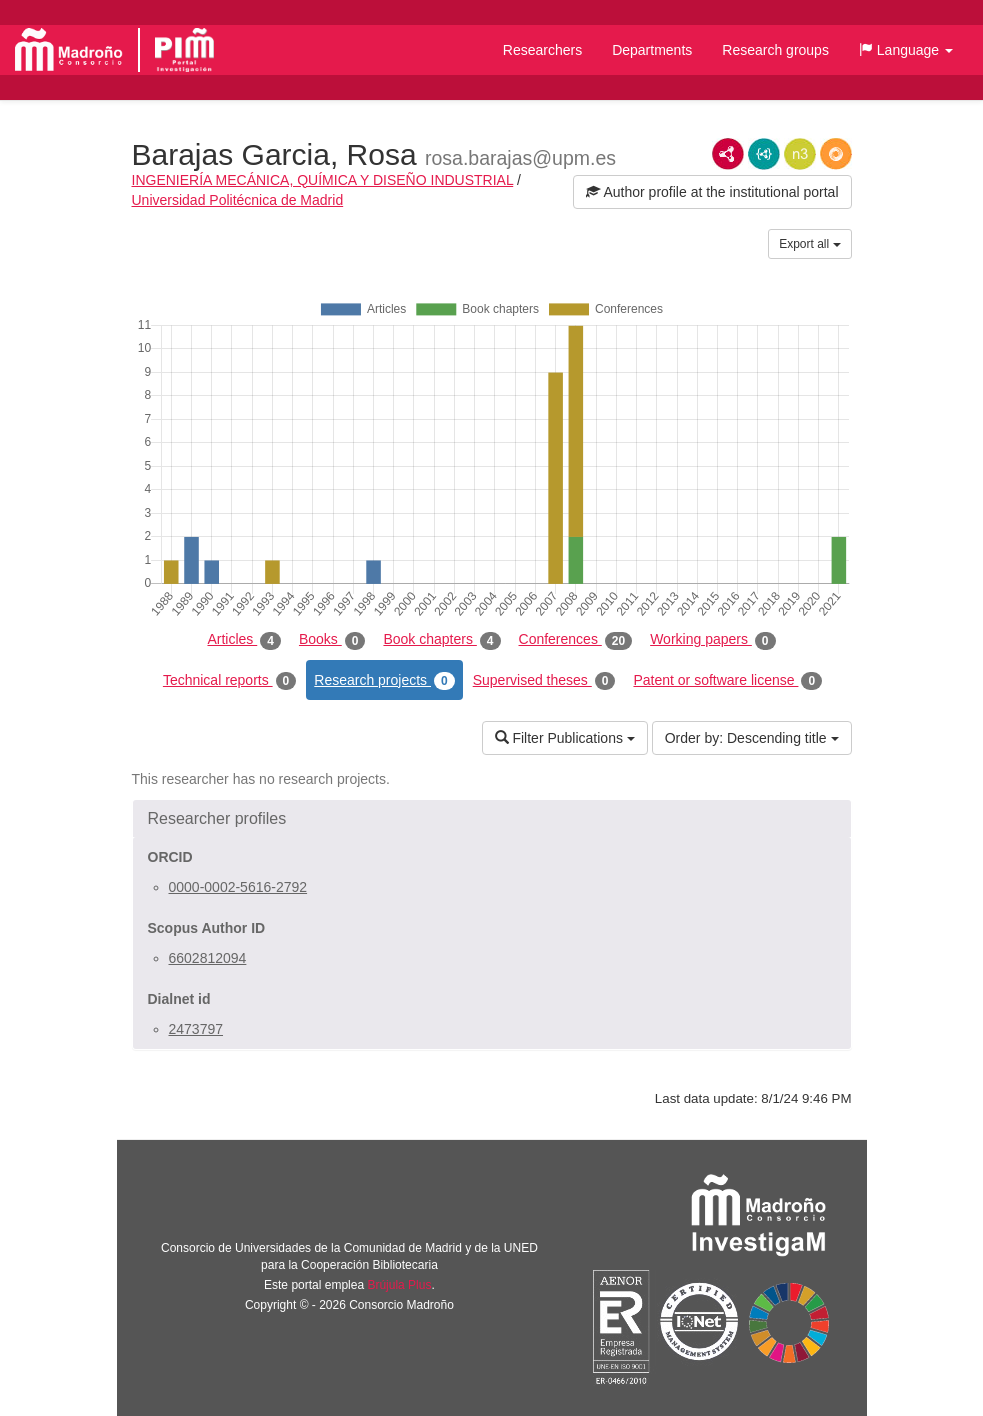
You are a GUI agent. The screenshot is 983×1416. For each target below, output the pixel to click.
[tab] (492, 819)
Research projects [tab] (384, 681)
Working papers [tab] (712, 640)
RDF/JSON (836, 154)
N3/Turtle (800, 154)
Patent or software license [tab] (727, 681)
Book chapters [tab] (441, 640)
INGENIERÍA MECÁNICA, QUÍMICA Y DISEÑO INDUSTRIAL (323, 180)
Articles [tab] (243, 640)
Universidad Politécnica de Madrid (238, 200)
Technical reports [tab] (229, 681)
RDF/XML (728, 154)
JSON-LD (764, 154)
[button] (906, 50)
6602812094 (208, 958)
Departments (652, 50)
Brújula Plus (399, 1285)
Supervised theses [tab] (544, 681)
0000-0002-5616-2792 (238, 887)
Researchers (542, 50)
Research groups (775, 50)
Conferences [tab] (576, 640)
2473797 (196, 1029)
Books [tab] (332, 640)
